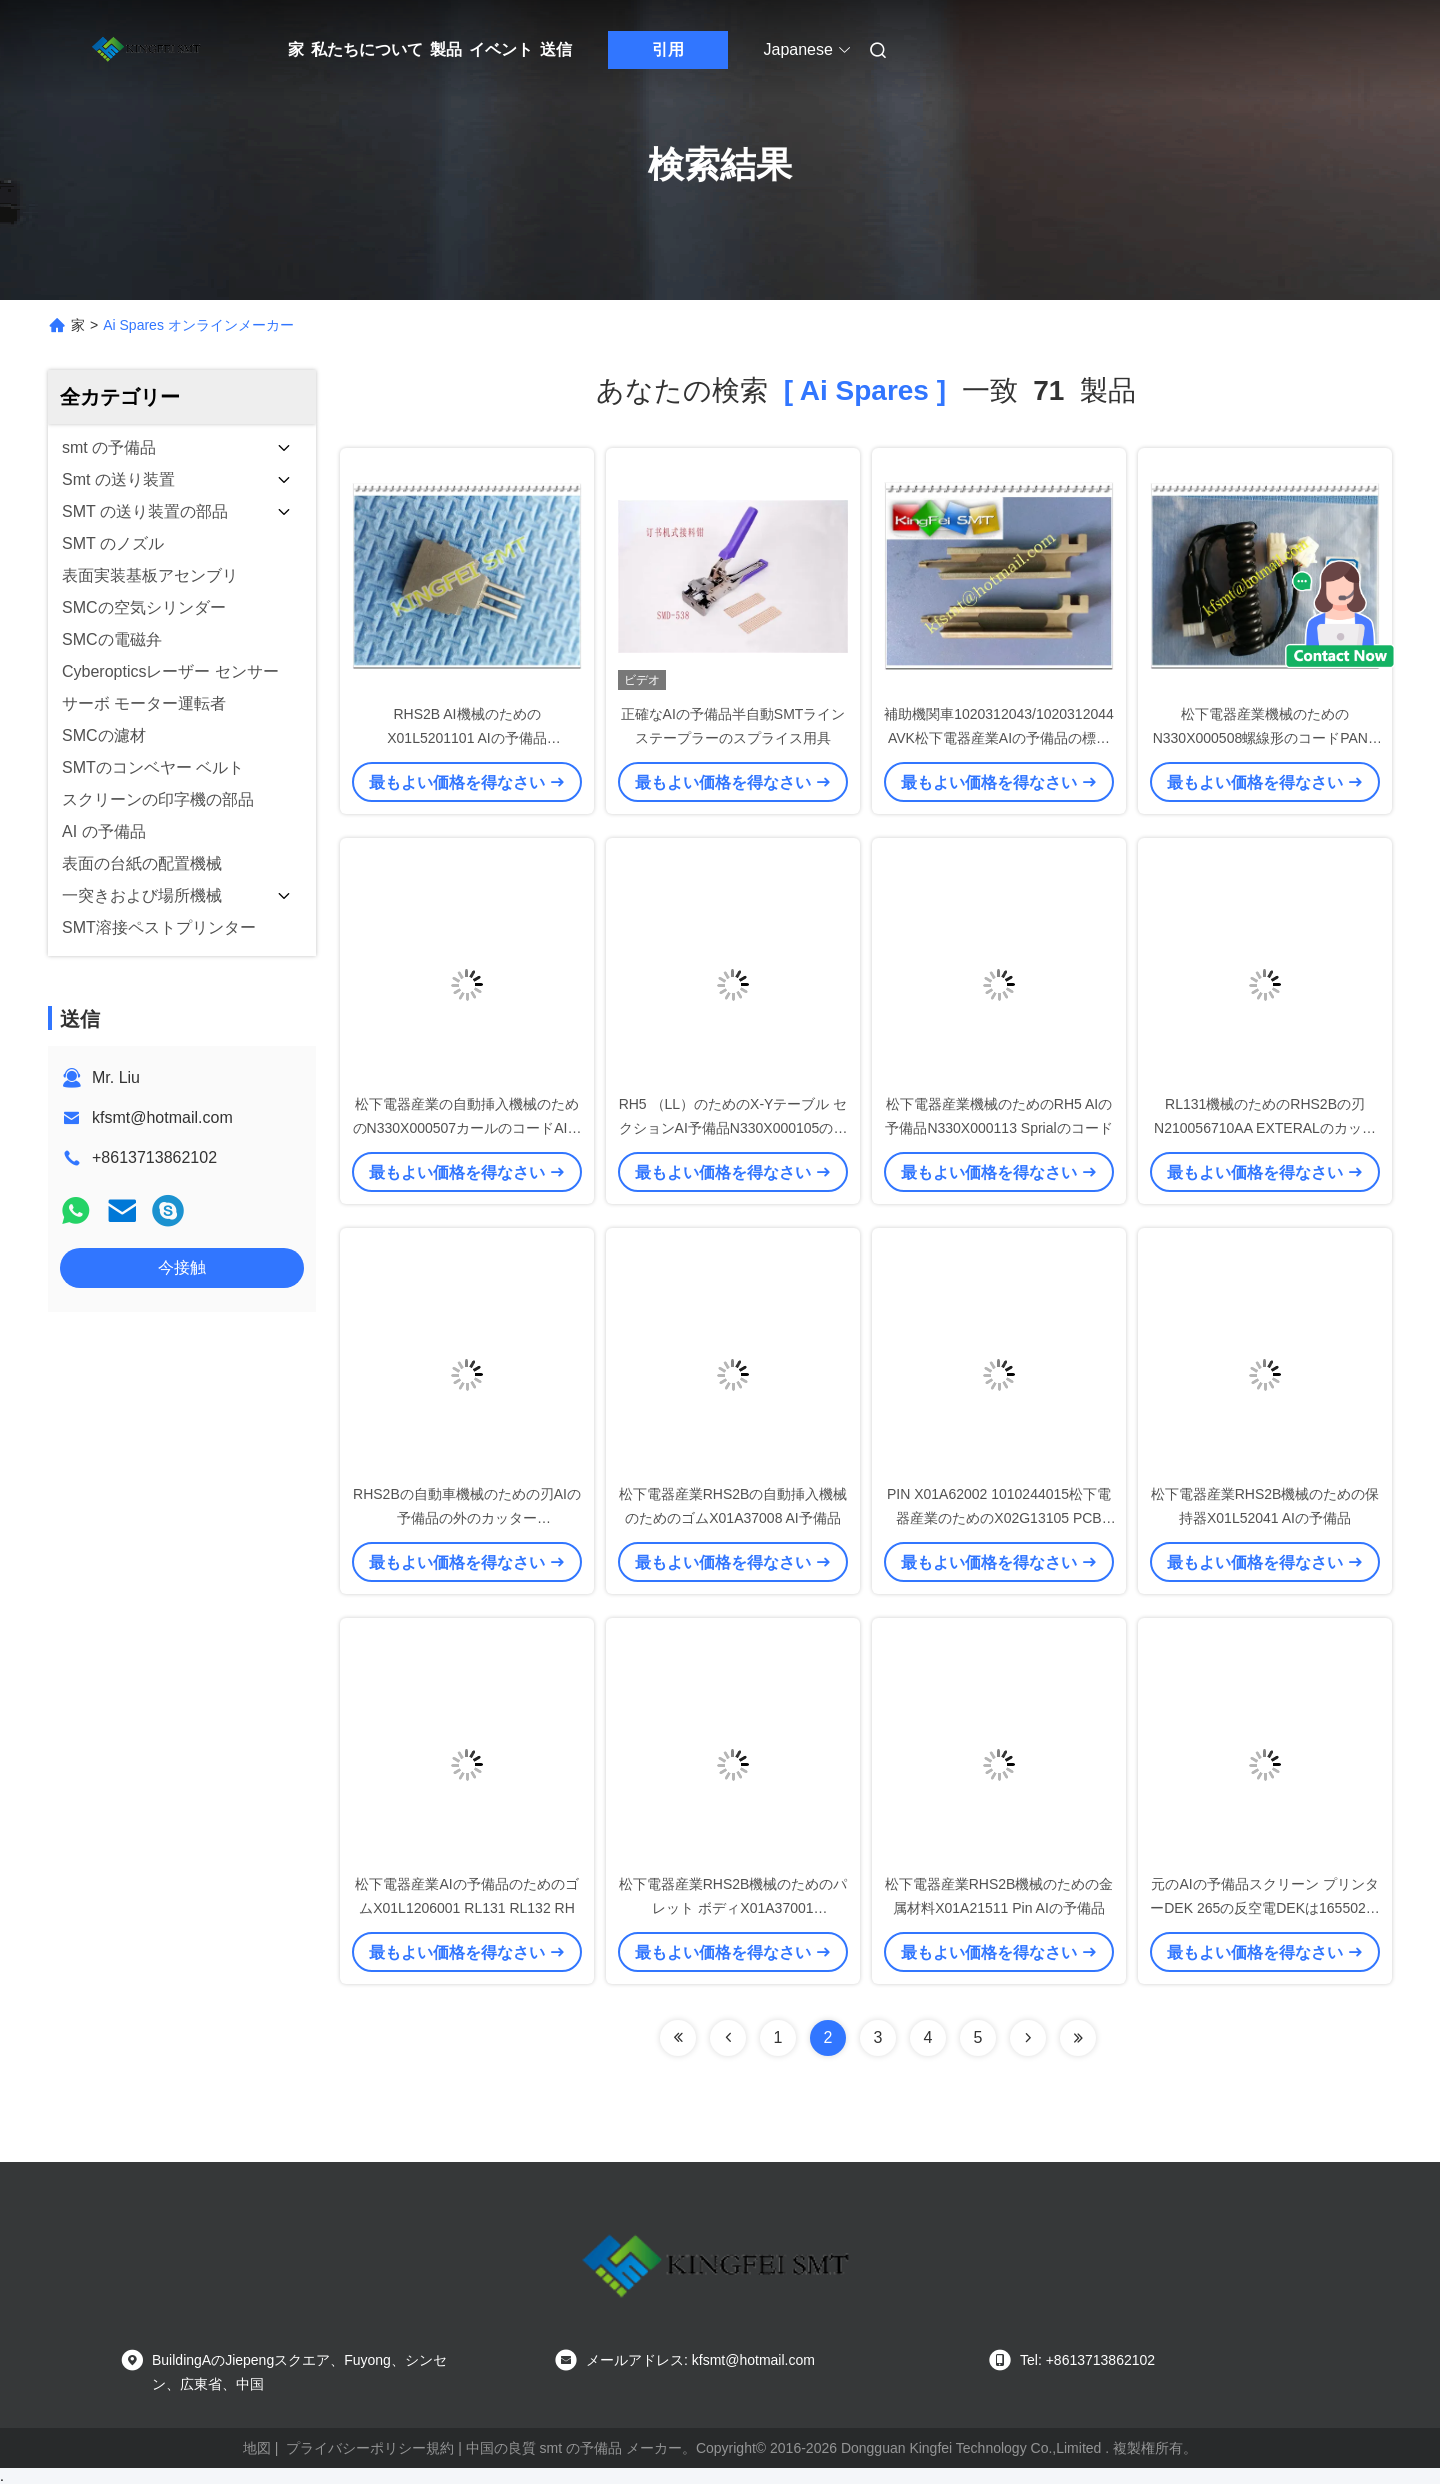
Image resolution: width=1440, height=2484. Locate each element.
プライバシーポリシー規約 (370, 2448)
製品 (446, 49)
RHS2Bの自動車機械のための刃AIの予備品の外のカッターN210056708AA (467, 1518)
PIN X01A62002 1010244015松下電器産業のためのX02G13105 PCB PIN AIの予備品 (999, 1518)
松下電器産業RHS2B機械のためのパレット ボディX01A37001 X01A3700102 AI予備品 (733, 1908)
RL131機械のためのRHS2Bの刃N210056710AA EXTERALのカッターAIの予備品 (1265, 1128)
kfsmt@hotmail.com (162, 1117)
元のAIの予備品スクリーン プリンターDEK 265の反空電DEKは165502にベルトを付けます (1265, 1908)
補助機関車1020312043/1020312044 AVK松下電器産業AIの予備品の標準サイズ (999, 738)
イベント (501, 49)
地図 (257, 2448)
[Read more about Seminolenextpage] (1028, 2038)
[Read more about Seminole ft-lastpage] (1078, 2038)
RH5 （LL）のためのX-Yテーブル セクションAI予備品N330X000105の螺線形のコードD (733, 1128)
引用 (668, 49)
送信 (556, 49)
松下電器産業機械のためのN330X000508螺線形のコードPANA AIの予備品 (1265, 738)
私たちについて (367, 49)
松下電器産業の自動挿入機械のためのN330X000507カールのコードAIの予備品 (467, 1128)
